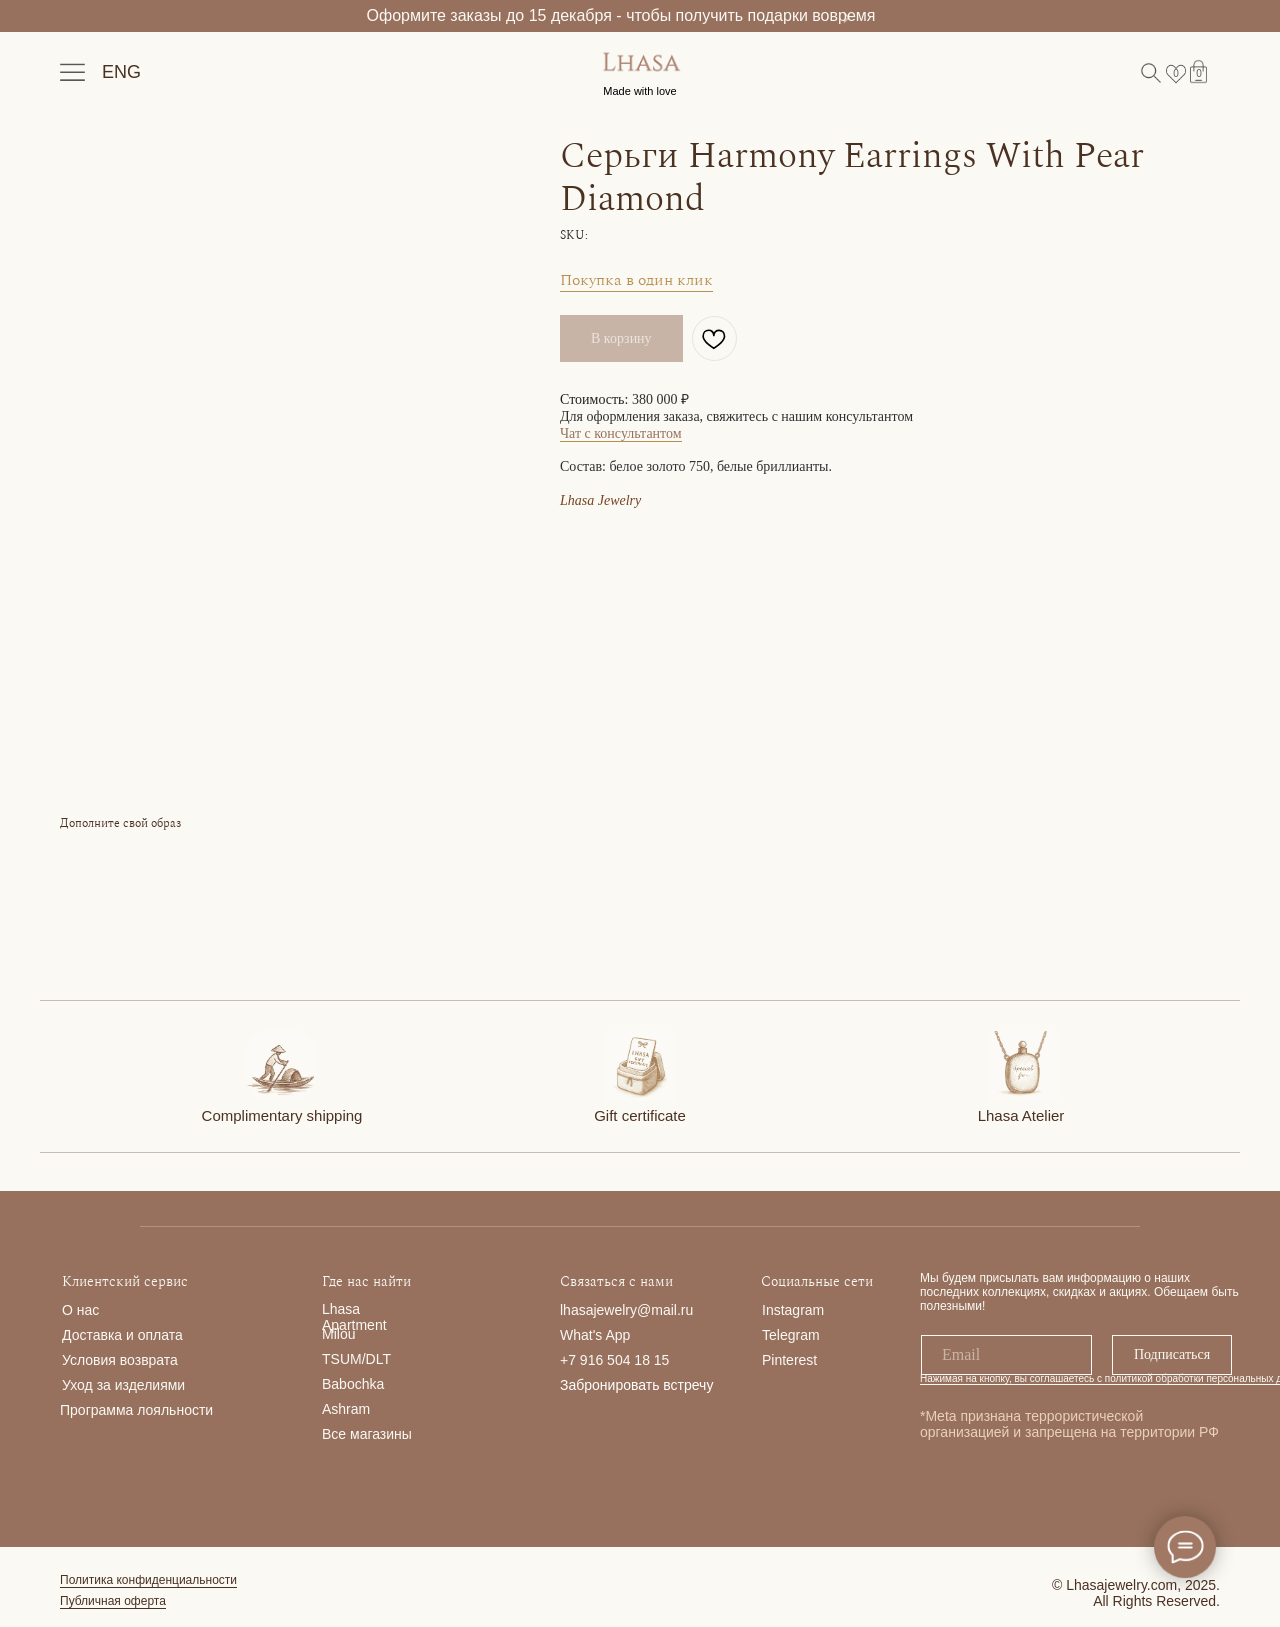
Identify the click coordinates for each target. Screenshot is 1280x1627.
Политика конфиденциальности (148, 1580)
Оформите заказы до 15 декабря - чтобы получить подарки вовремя (621, 15)
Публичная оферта (113, 1601)
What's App (595, 1335)
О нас (80, 1310)
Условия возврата (120, 1360)
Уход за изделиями (123, 1385)
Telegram (791, 1335)
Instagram (793, 1310)
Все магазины (367, 1434)
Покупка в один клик (636, 280)
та (176, 1335)
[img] (281, 1065)
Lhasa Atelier (1021, 1115)
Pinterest (789, 1360)
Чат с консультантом (621, 433)
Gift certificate (640, 1115)
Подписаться (1172, 1354)
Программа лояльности (136, 1410)
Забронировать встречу (636, 1385)
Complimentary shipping (282, 1115)
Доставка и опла (115, 1335)
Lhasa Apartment (354, 1317)
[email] (1006, 1355)
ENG (121, 72)
